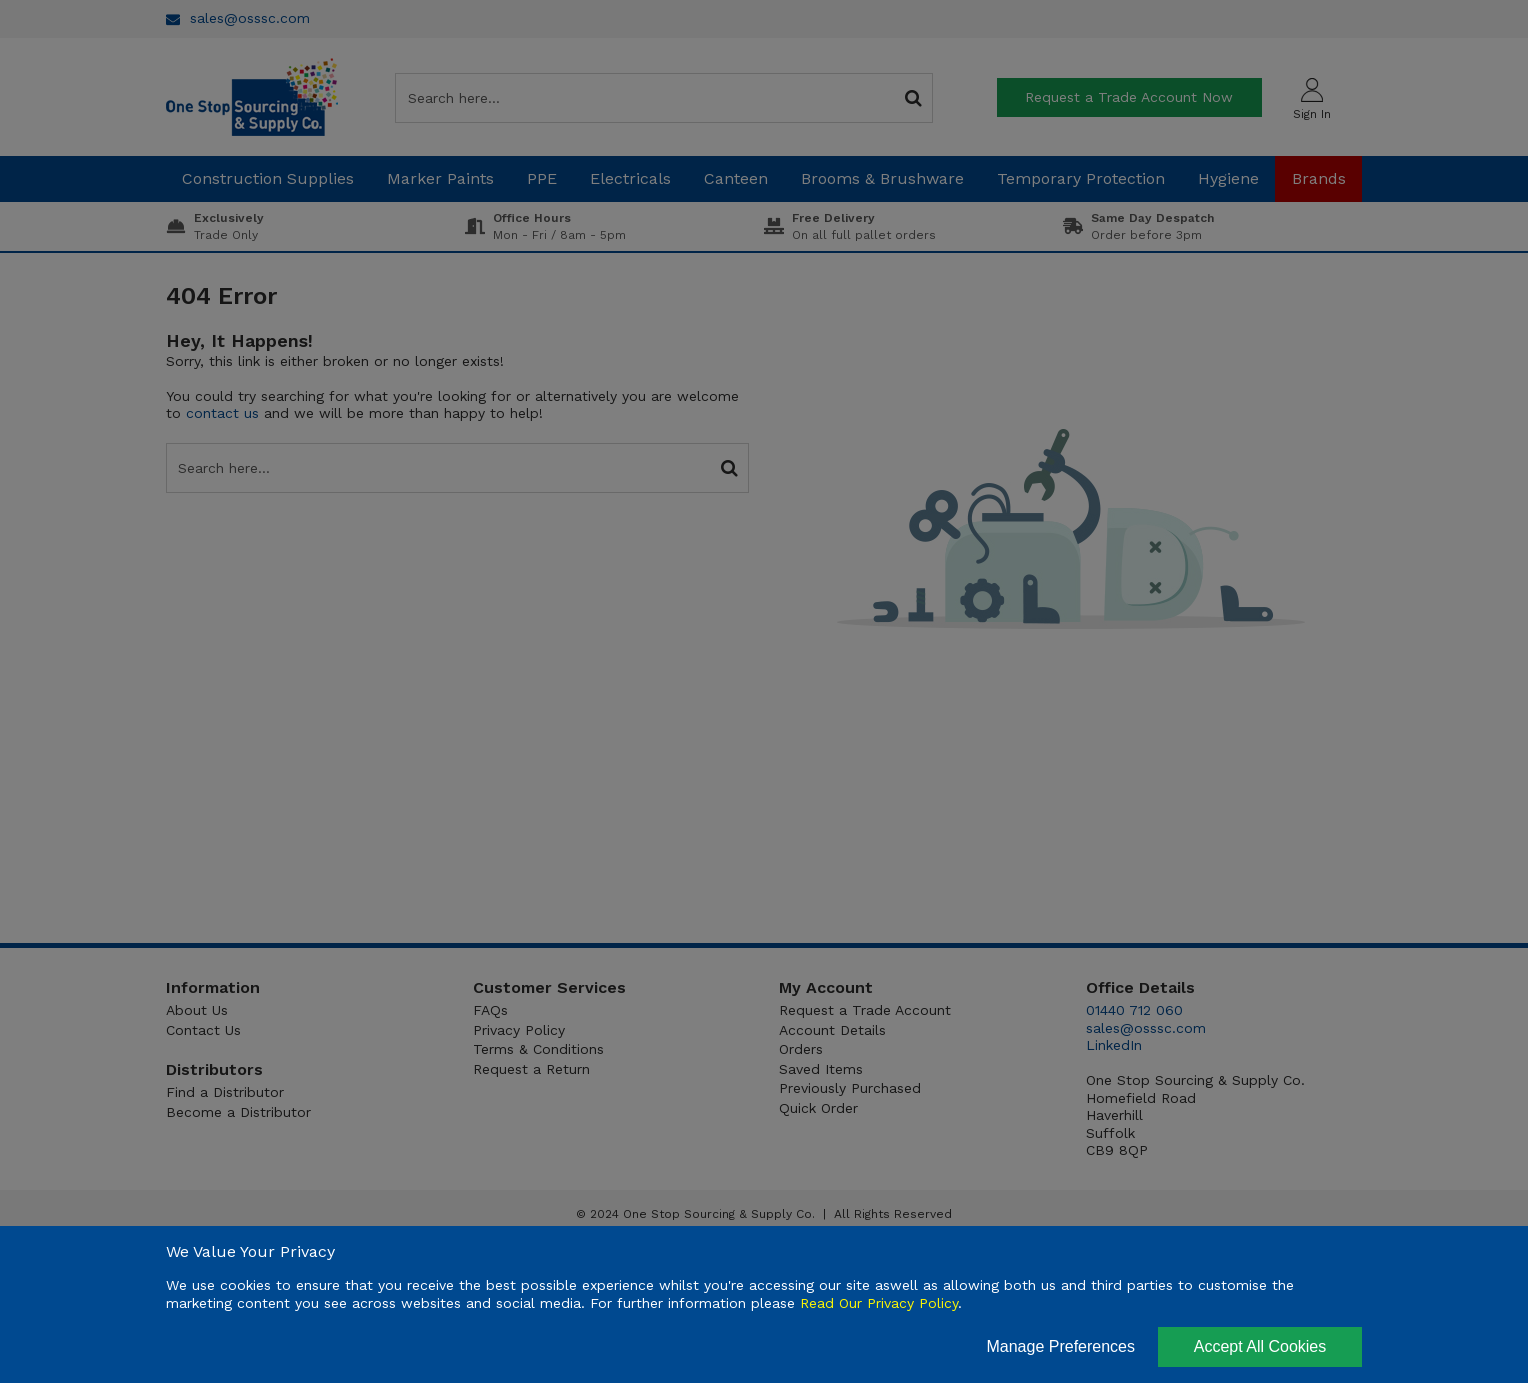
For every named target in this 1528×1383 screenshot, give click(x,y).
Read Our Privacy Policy (879, 1303)
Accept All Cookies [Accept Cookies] (1260, 1346)
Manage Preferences (1060, 1346)
